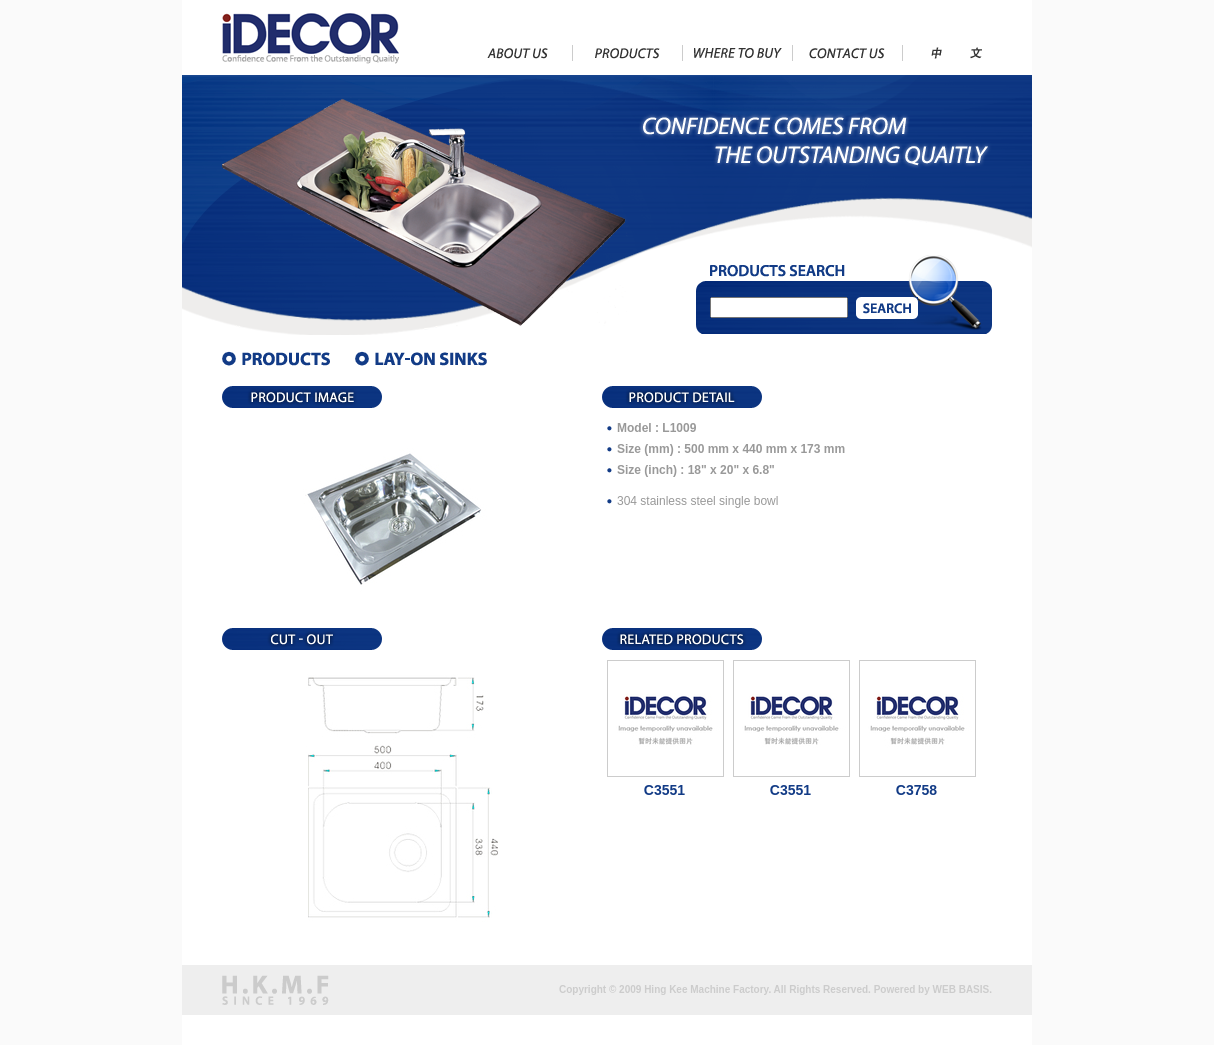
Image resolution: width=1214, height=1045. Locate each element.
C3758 (916, 790)
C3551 (664, 790)
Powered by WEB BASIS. (933, 989)
